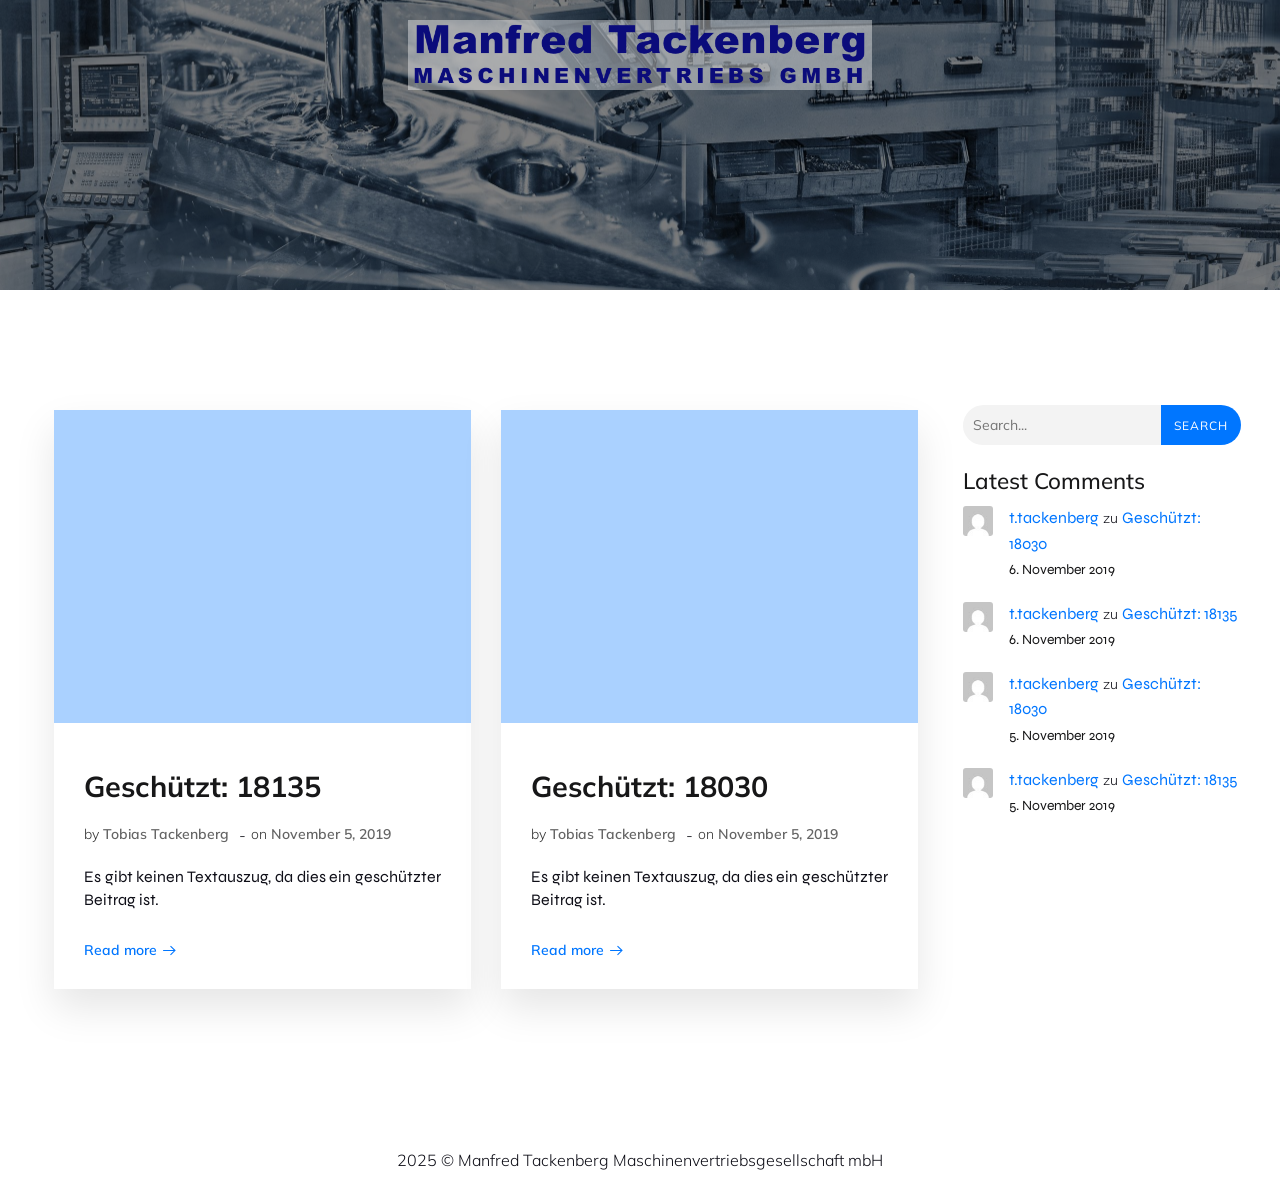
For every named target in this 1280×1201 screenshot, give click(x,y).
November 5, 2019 (331, 834)
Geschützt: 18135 (1180, 613)
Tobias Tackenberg (166, 834)
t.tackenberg (1054, 517)
